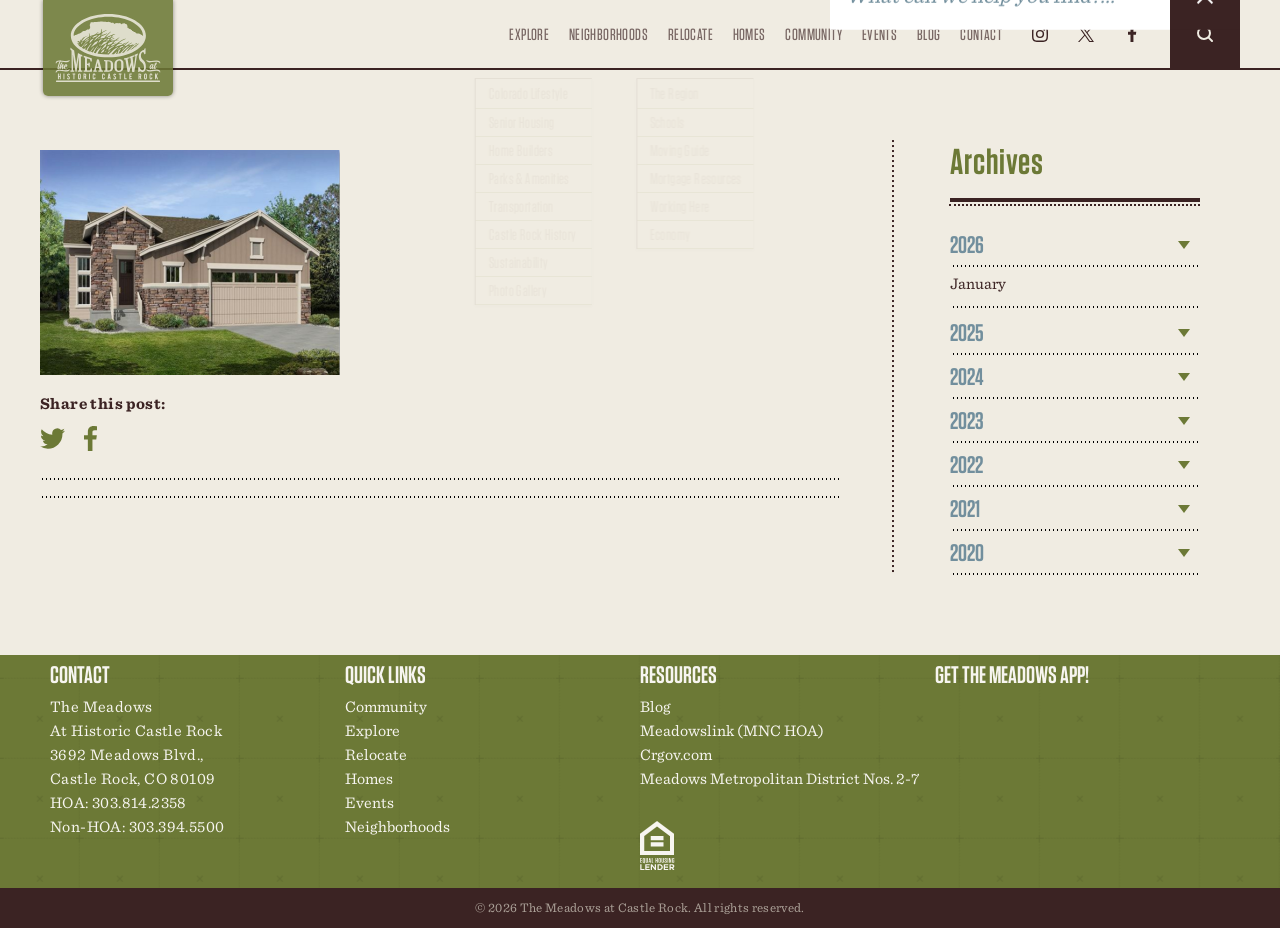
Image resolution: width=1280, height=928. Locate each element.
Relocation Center (986, 712)
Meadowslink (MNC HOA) (732, 730)
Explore (527, 46)
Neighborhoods (606, 33)
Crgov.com (676, 754)
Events (878, 33)
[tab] (1075, 245)
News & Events (1088, 712)
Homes (748, 33)
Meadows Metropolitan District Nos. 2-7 (779, 778)
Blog (929, 33)
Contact (981, 33)
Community (813, 33)
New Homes (1054, 712)
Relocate (688, 46)
